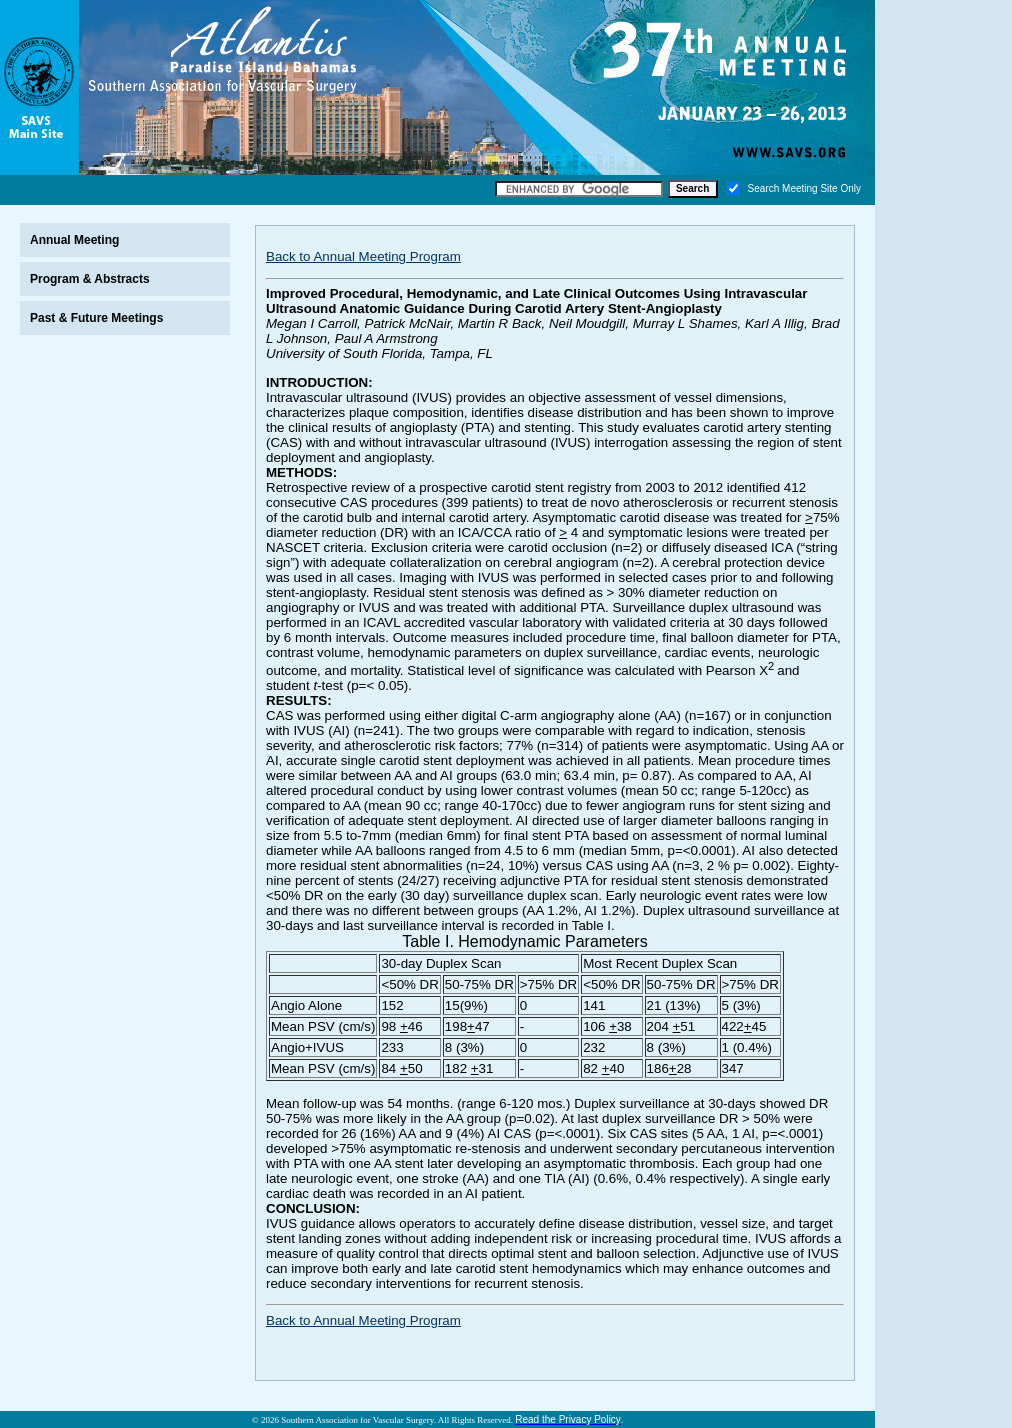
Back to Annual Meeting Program (363, 256)
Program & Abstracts (90, 279)
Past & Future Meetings (96, 318)
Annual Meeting (74, 240)
